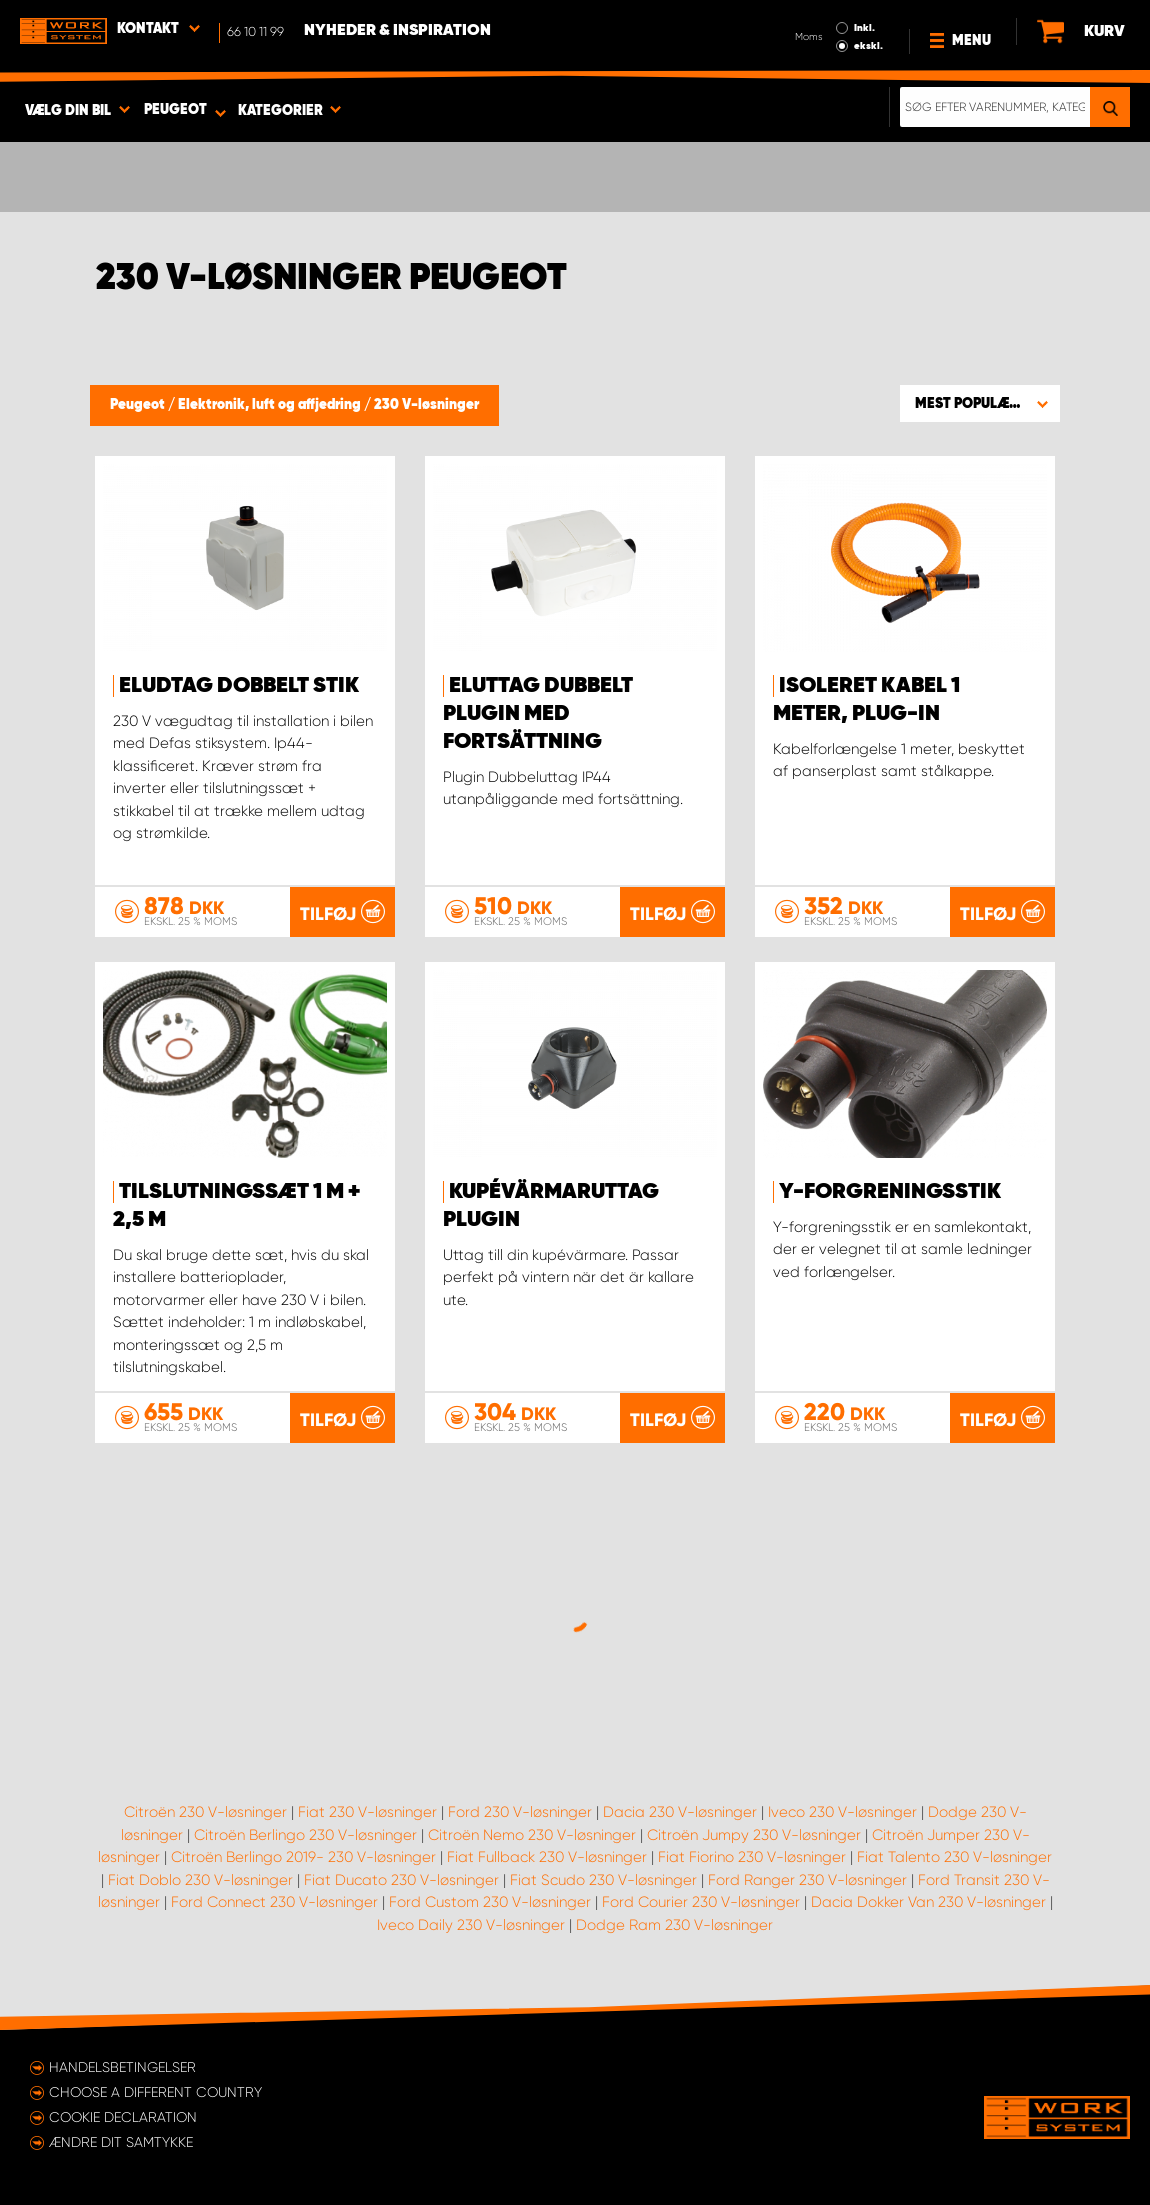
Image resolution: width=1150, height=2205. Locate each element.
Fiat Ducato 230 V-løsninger (401, 1880)
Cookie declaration (123, 2117)
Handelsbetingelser (122, 2067)
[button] (980, 403)
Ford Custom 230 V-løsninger (490, 1902)
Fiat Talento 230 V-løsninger (954, 1857)
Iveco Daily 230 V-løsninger (471, 1925)
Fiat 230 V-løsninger (367, 1812)
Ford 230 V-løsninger (520, 1812)
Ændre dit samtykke (121, 2142)
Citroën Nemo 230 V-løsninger (532, 1835)
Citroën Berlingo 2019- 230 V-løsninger (303, 1857)
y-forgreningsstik (890, 1192)
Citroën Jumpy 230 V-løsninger (754, 1835)
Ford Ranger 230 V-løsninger (807, 1880)
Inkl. (864, 28)
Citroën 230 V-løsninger (205, 1812)
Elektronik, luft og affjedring (271, 405)
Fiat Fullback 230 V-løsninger (547, 1857)
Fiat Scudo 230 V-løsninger (603, 1880)
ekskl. (868, 46)
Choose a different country (155, 2092)
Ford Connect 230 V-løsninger (274, 1902)
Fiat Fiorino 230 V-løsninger (752, 1857)
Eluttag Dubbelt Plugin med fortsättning (538, 714)
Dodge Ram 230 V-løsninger (674, 1925)
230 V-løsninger (426, 405)
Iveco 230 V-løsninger (842, 1812)
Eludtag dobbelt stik (239, 686)
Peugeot (139, 405)
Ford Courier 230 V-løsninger (701, 1902)
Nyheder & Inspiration (397, 31)
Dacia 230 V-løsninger (680, 1812)
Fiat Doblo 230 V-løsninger (200, 1880)
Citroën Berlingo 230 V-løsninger (305, 1835)
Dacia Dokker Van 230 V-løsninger (928, 1902)
